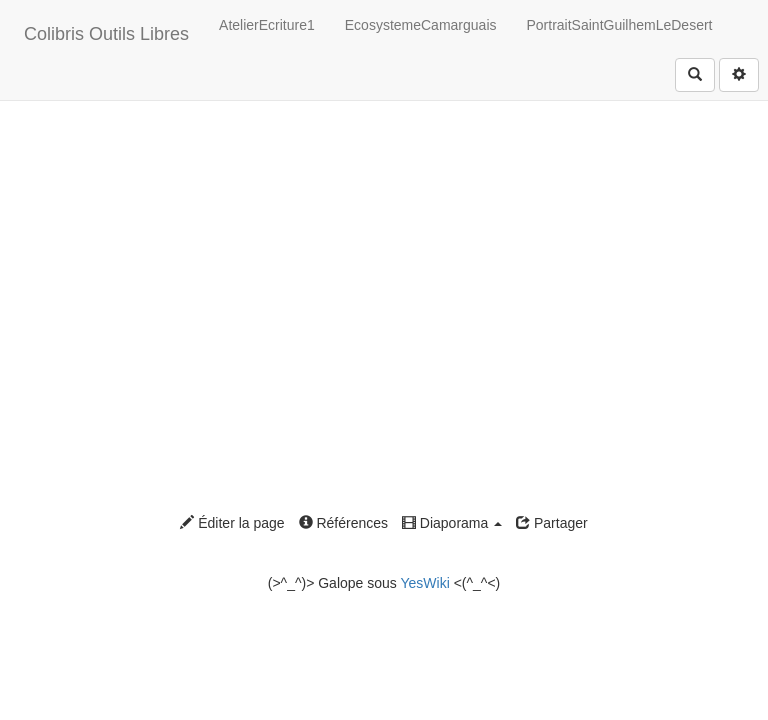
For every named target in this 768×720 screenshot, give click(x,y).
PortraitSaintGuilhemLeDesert (620, 25)
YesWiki (424, 583)
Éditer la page (232, 523)
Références (343, 523)
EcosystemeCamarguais (421, 25)
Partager (552, 523)
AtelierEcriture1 (267, 25)
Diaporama (452, 523)
